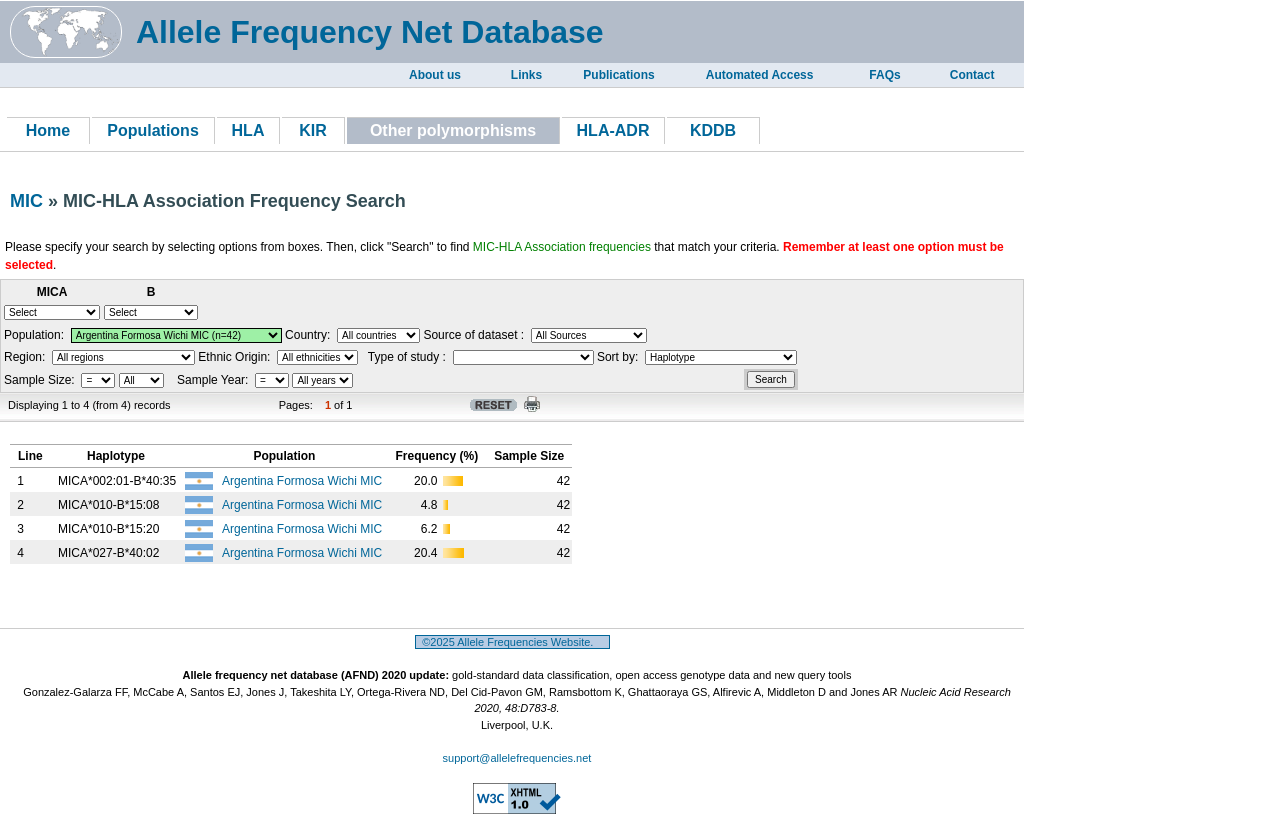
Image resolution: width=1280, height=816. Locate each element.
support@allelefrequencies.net (517, 758)
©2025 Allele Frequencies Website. (512, 642)
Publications (618, 75)
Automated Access (760, 75)
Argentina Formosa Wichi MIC (303, 481)
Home (48, 130)
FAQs (884, 75)
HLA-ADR (613, 130)
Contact (972, 75)
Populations (153, 130)
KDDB (713, 130)
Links (526, 75)
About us (435, 75)
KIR (313, 130)
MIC (26, 201)
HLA (248, 130)
